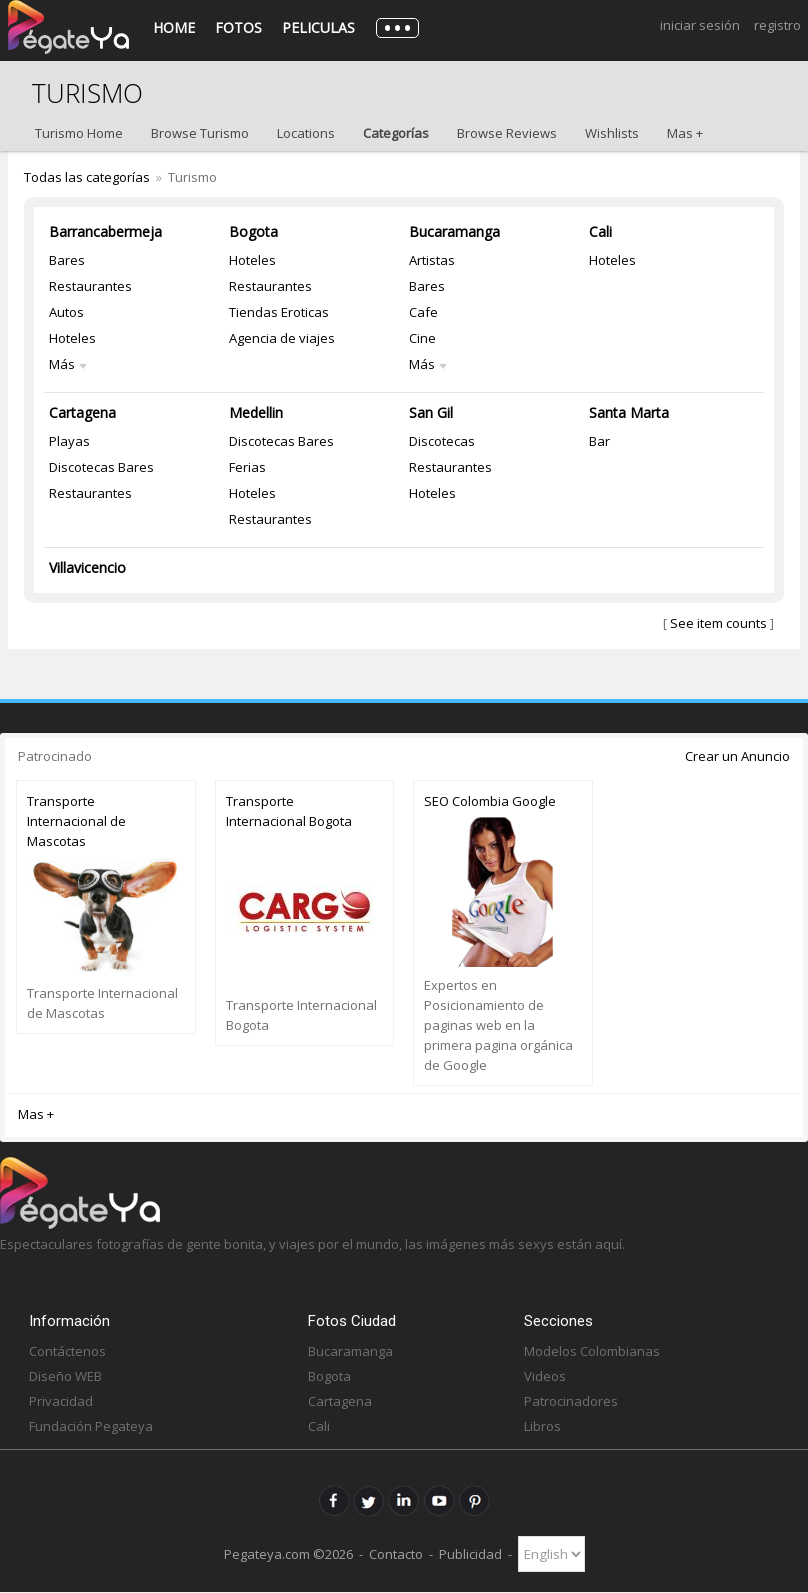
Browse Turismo (200, 133)
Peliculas (318, 27)
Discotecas (442, 441)
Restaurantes (90, 286)
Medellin (256, 412)
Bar (599, 441)
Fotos (238, 27)
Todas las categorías (87, 177)
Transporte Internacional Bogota (289, 811)
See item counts (718, 623)
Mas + (685, 133)
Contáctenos (67, 1351)
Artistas (432, 260)
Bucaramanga (454, 231)
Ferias (247, 467)
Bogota (253, 231)
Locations (306, 133)
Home (174, 27)
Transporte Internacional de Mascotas (76, 821)
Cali (600, 231)
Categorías (396, 133)
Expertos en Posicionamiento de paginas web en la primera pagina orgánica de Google (498, 1025)
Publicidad (470, 1554)
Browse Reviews (507, 133)
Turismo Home (79, 133)
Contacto (396, 1554)
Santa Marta (629, 412)
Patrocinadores (571, 1401)
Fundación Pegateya (91, 1426)
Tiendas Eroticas (279, 312)
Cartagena (82, 412)
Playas (69, 441)
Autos (66, 312)
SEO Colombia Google (490, 801)
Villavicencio (87, 567)
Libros (542, 1426)
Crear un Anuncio (737, 756)
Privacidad (61, 1401)
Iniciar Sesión (700, 25)
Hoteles (72, 338)
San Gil (431, 412)
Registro (777, 25)
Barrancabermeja (105, 231)
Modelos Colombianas (592, 1351)
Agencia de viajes (282, 338)
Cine (422, 338)
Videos (545, 1376)
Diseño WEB (65, 1376)
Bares (67, 260)
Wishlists (612, 133)
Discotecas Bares (101, 467)
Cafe (423, 312)
